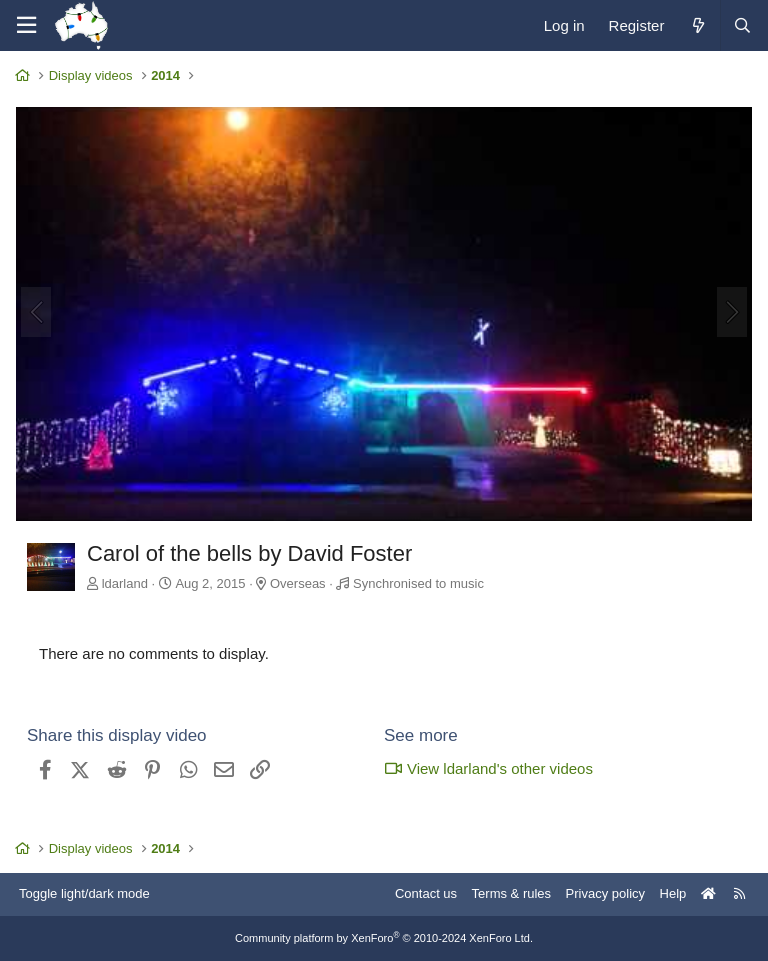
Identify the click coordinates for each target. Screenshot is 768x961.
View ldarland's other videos (488, 768)
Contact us (426, 893)
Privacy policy (605, 893)
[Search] (742, 25)
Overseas (298, 583)
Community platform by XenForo (384, 938)
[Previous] (36, 312)
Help (673, 893)
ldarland (125, 583)
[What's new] (697, 25)
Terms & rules (511, 893)
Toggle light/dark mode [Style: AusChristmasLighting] (84, 893)
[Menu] (26, 25)
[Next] (732, 312)
